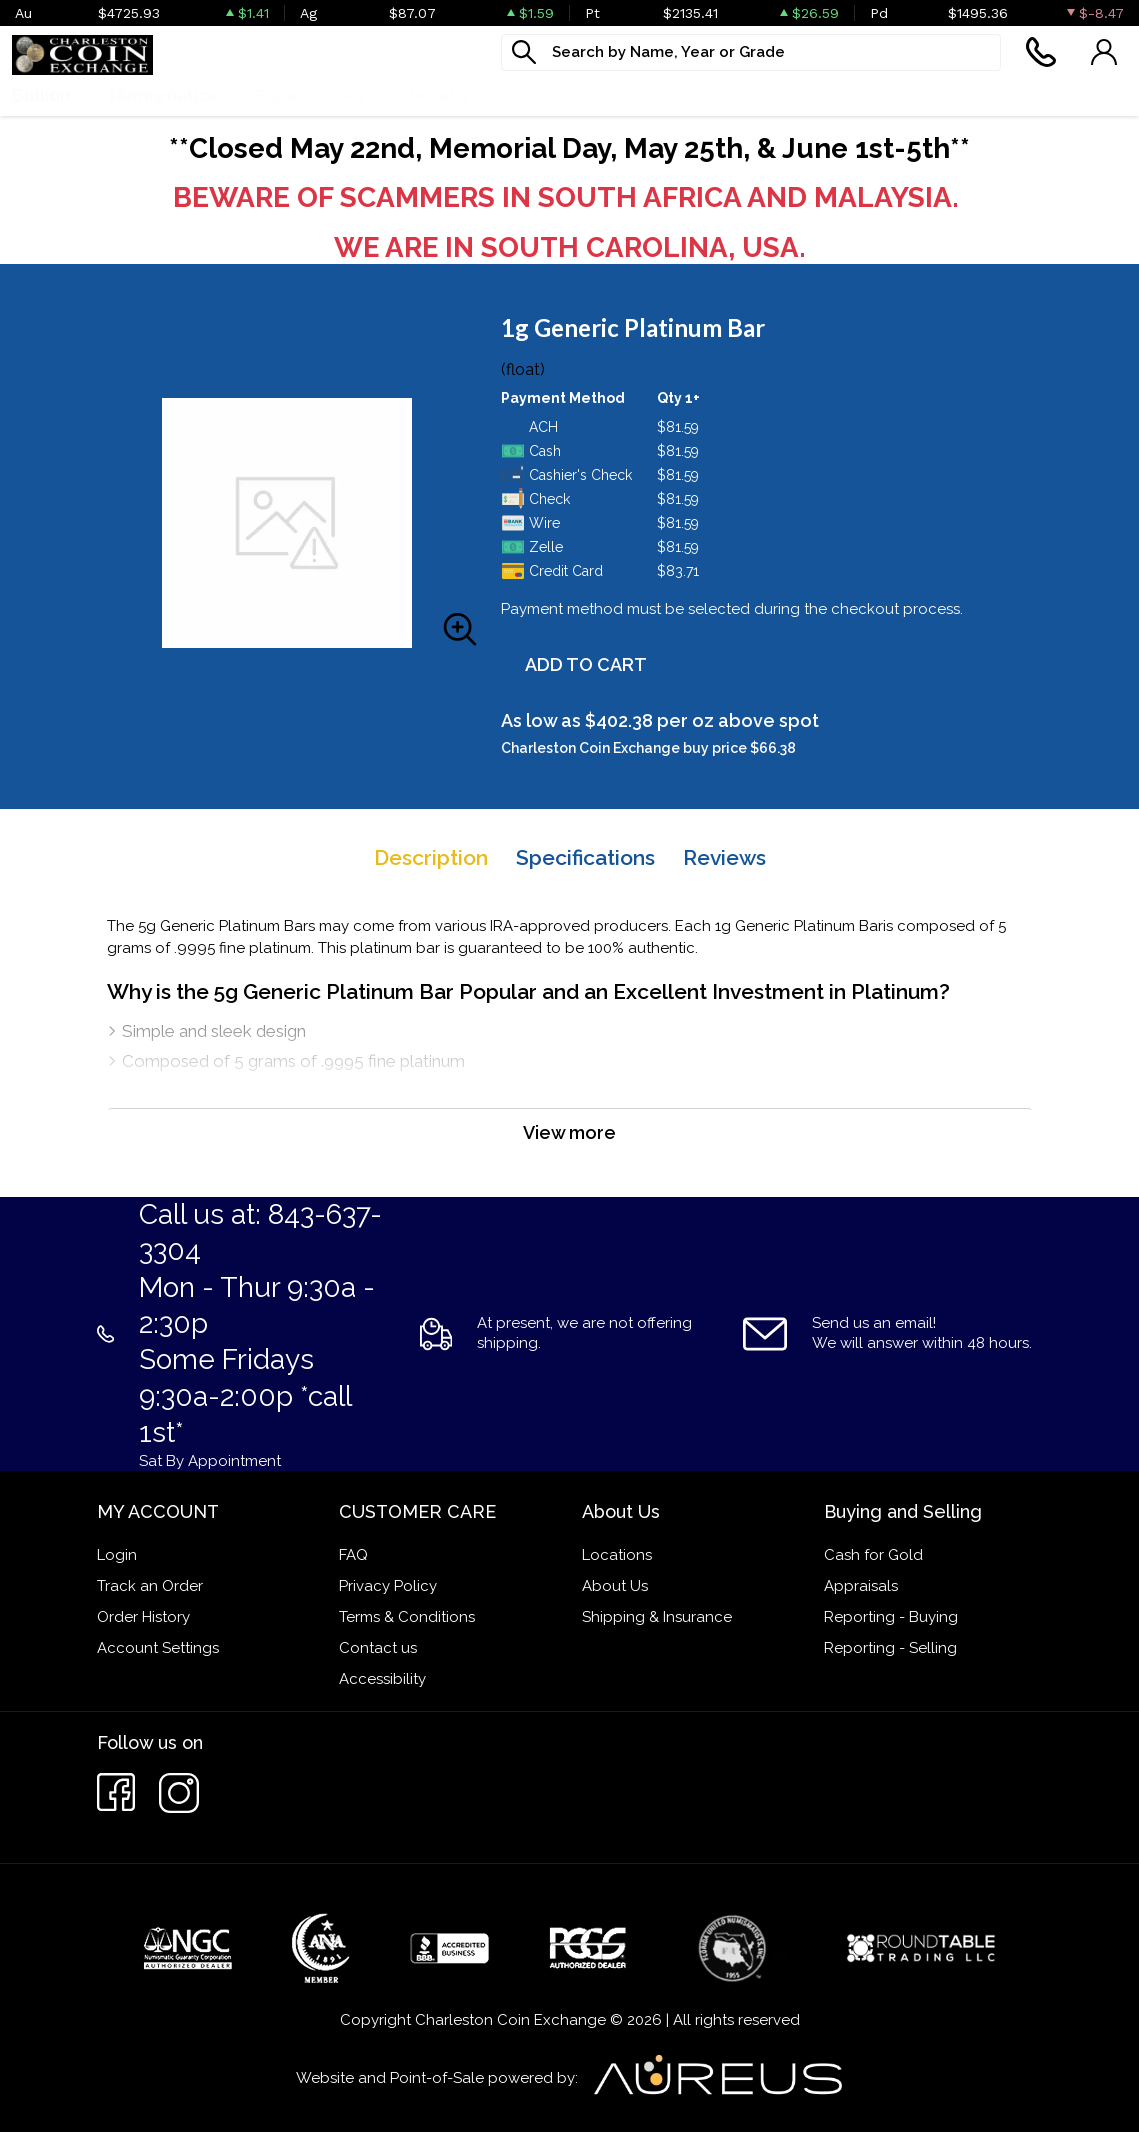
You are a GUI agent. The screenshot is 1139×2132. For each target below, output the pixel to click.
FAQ (353, 1555)
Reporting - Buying (891, 1617)
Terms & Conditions (407, 1617)
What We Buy (567, 95)
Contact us (378, 1648)
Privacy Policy (388, 1586)
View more (569, 1132)
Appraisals (861, 1586)
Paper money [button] (311, 95)
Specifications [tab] (585, 857)
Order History (143, 1617)
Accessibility (382, 1679)
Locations (617, 1555)
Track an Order (150, 1586)
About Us (615, 1586)
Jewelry (438, 95)
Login (117, 1555)
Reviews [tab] (724, 857)
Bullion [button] (41, 95)
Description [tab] (431, 857)
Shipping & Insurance (657, 1617)
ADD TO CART (586, 664)
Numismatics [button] (163, 95)
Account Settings (158, 1648)
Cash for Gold (873, 1555)
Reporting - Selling (890, 1648)
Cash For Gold (720, 95)
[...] (751, 52)
